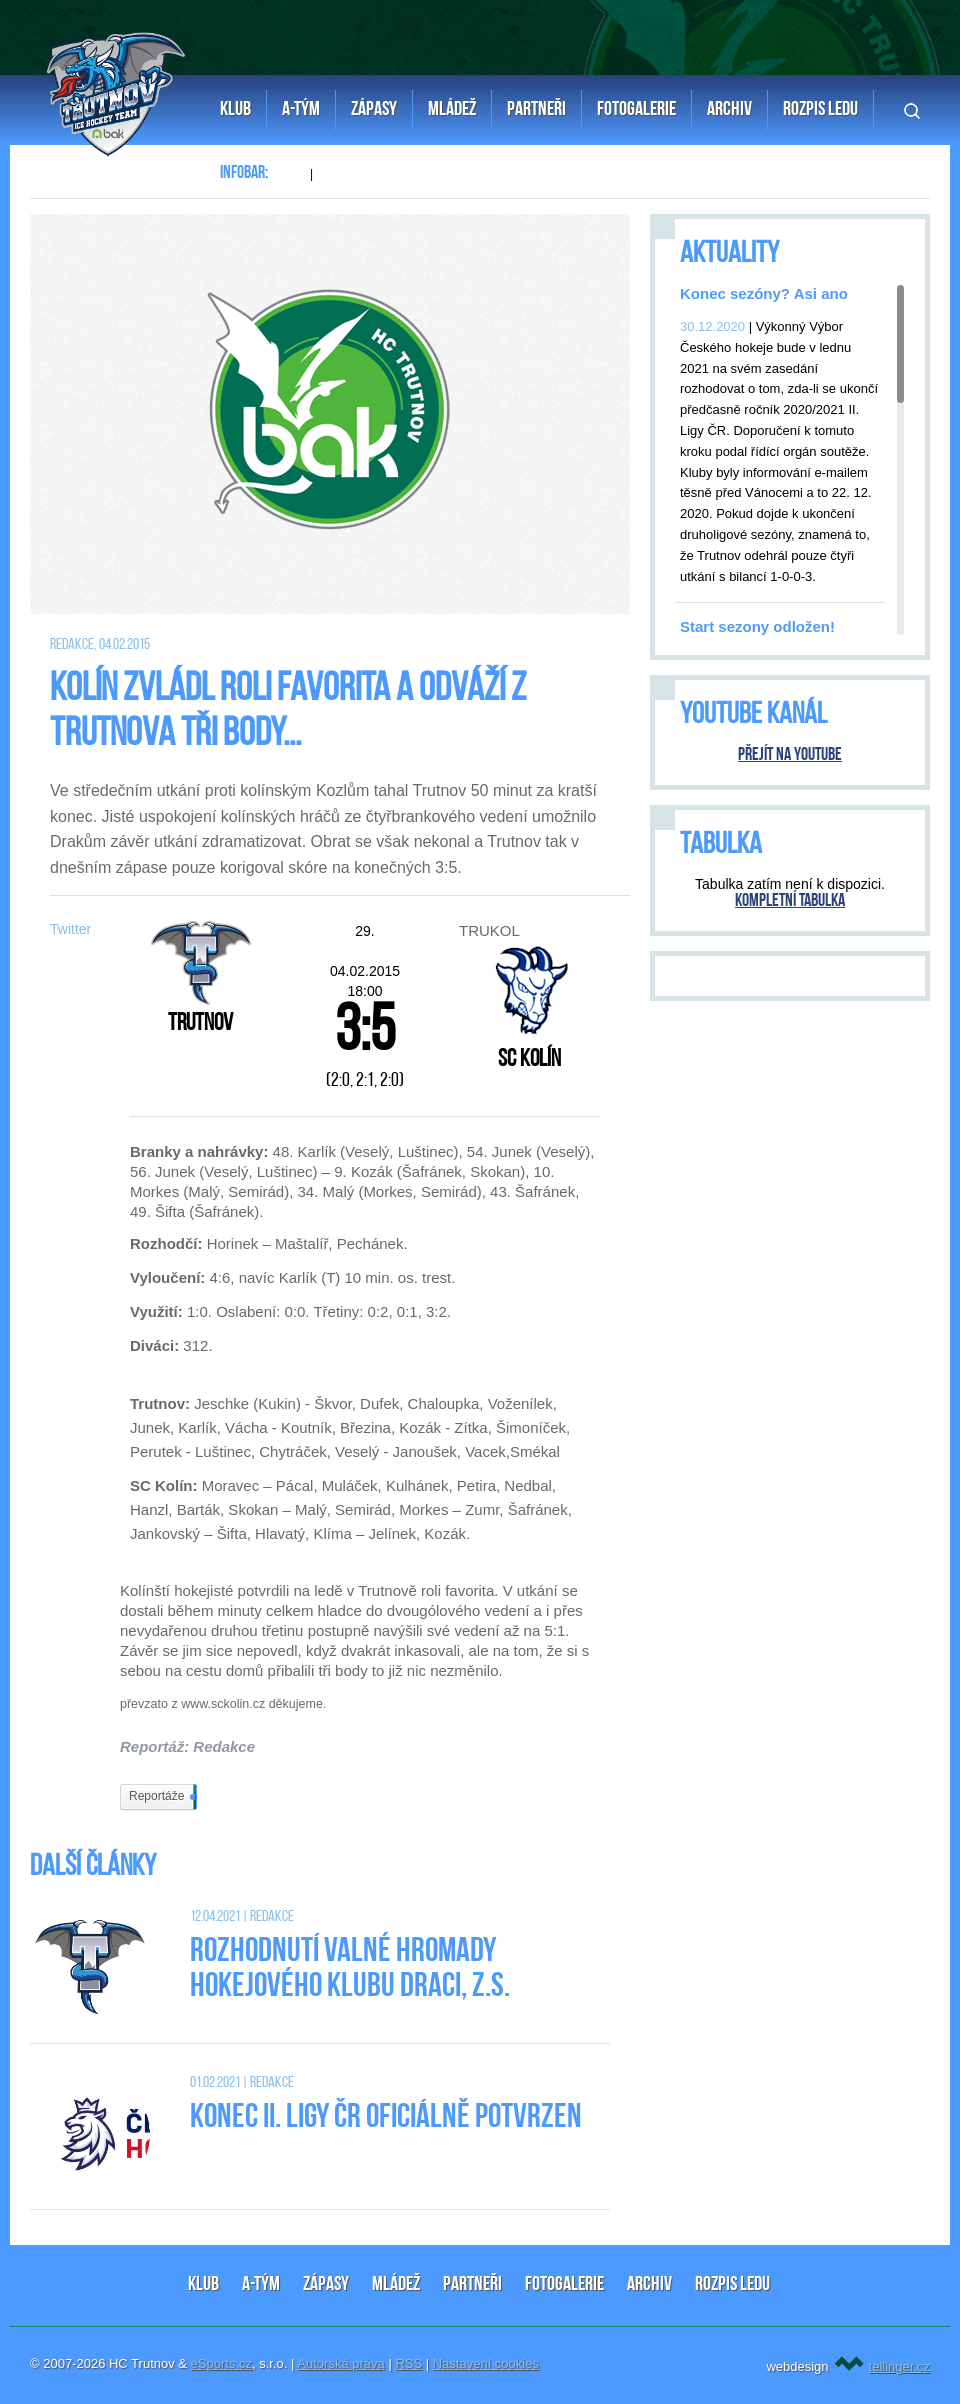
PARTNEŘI (472, 2285)
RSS (408, 2363)
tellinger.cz (899, 2366)
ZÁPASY (326, 2285)
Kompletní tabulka (790, 901)
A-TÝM (261, 2285)
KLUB (203, 2285)
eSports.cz (221, 2363)
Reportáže (161, 1797)
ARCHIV (649, 2285)
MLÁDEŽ (396, 2285)
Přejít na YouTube (790, 755)
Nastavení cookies (486, 2363)
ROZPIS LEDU (732, 2285)
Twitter (70, 929)
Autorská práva (340, 2363)
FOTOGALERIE (564, 2285)
